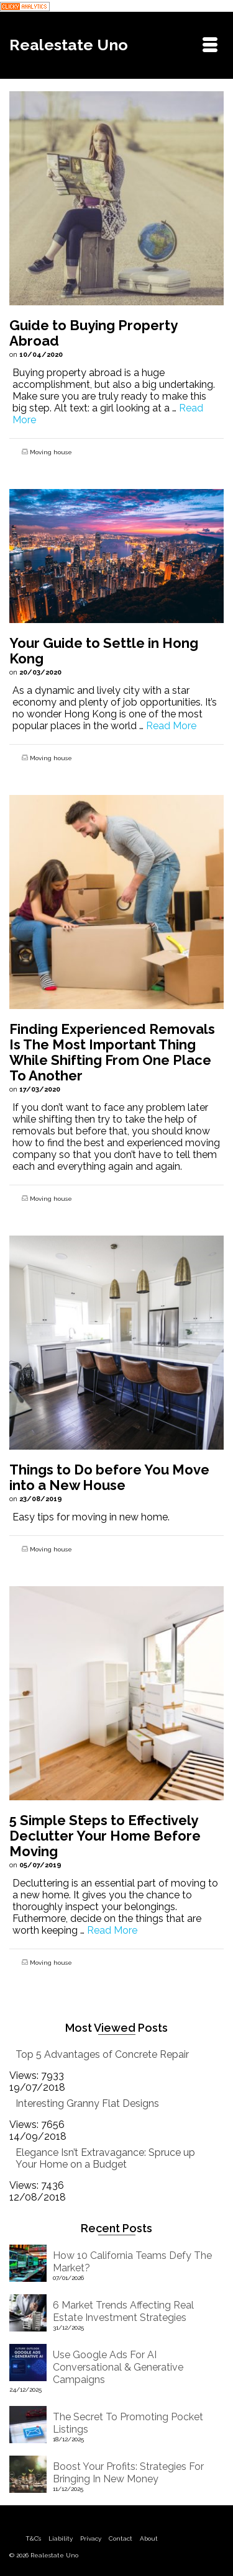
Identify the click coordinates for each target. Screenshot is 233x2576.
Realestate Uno (68, 44)
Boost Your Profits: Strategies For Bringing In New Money (128, 2473)
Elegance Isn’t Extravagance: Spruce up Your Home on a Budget (105, 2158)
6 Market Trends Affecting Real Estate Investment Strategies (123, 2311)
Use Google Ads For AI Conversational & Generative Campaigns (118, 2367)
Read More (171, 726)
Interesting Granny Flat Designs (87, 2103)
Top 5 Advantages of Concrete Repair (102, 2054)
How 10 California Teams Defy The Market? (132, 2262)
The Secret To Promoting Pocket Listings (128, 2423)
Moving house (51, 452)
